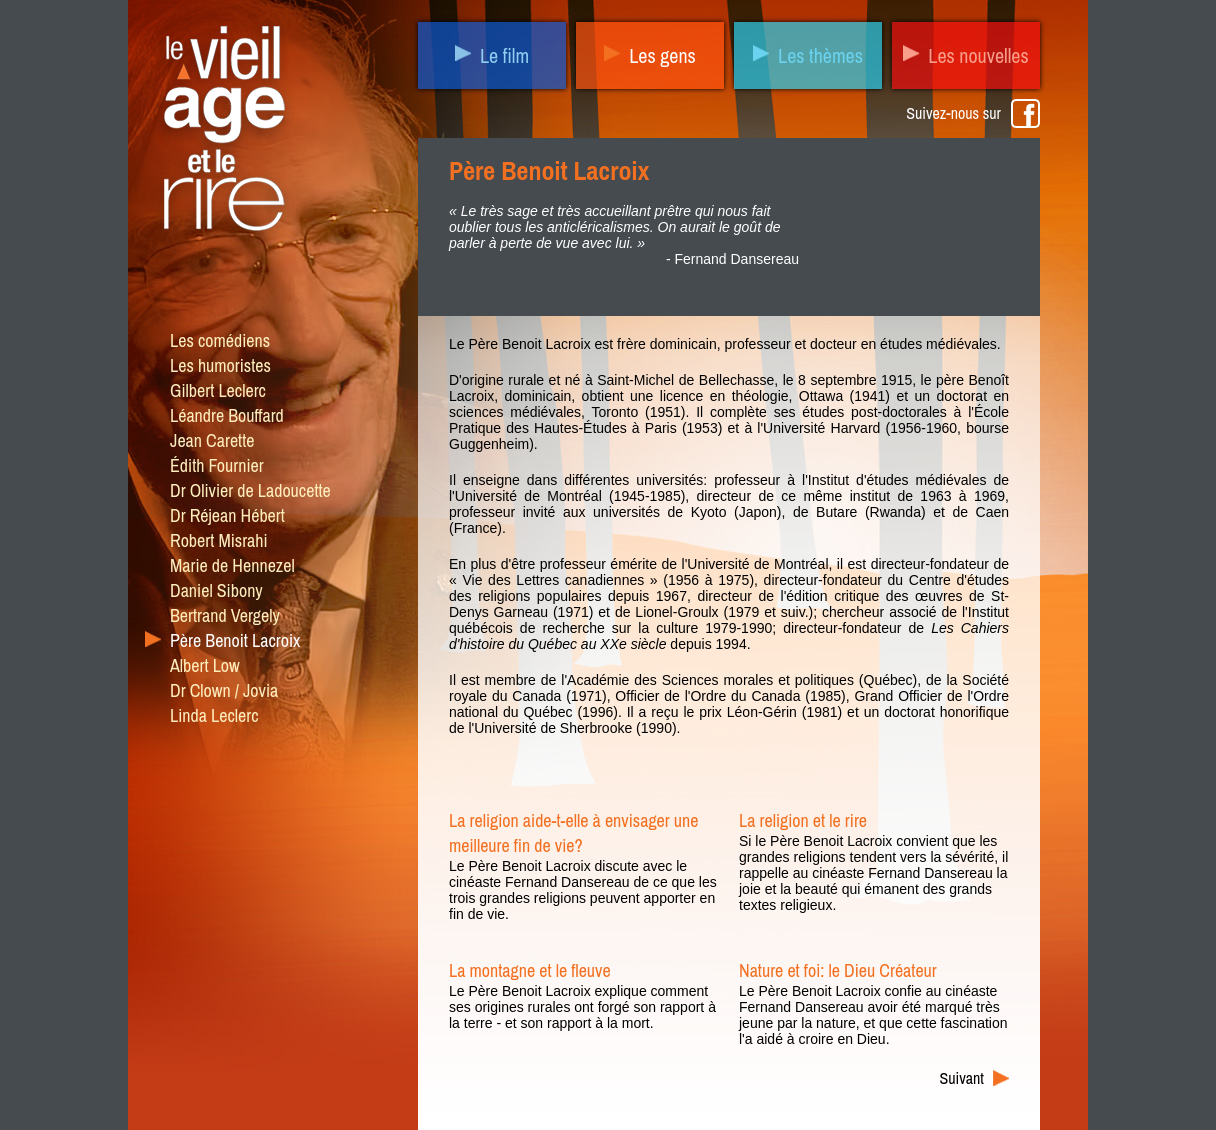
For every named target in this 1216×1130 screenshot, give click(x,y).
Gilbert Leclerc (218, 390)
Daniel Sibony (216, 590)
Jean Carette (212, 440)
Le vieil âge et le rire (222, 133)
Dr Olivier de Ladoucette (250, 490)
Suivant (962, 1078)
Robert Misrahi (219, 540)
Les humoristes (220, 365)
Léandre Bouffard (227, 415)
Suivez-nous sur (953, 113)
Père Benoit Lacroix (235, 640)
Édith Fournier (217, 465)
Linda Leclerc (214, 715)
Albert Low (205, 665)
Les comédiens (220, 340)
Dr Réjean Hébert (227, 515)
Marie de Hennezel (232, 565)
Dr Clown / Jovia (224, 690)
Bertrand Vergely (225, 615)
